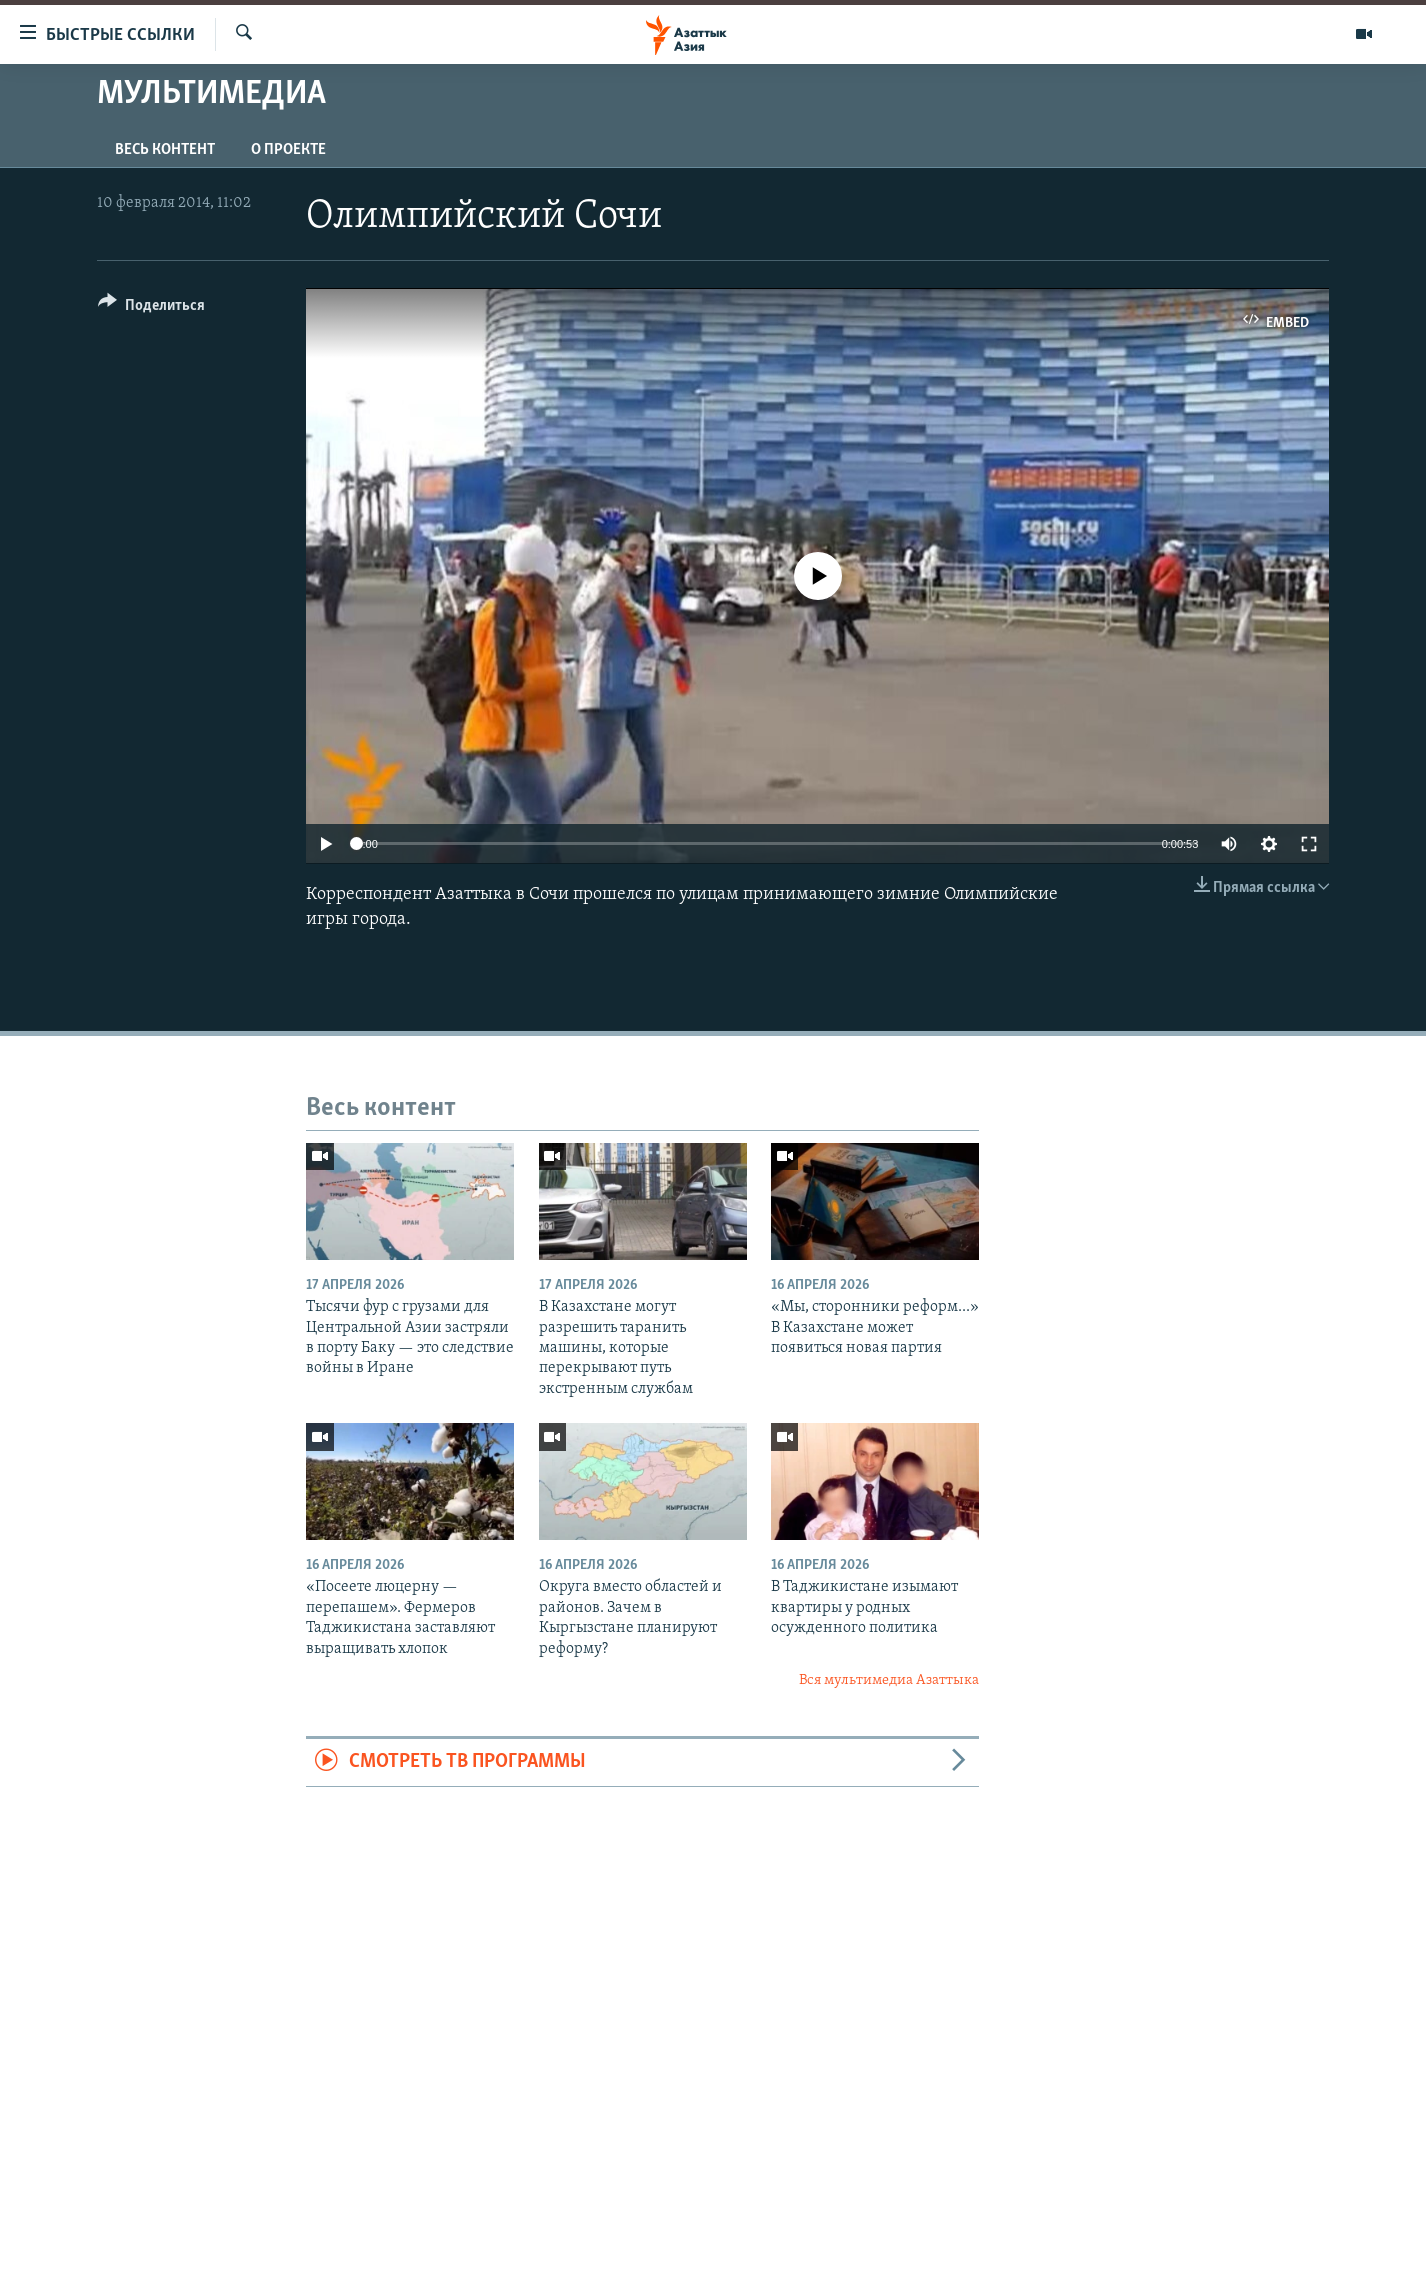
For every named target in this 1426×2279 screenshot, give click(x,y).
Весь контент (165, 150)
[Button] (151, 308)
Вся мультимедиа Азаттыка (889, 1680)
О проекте (288, 150)
